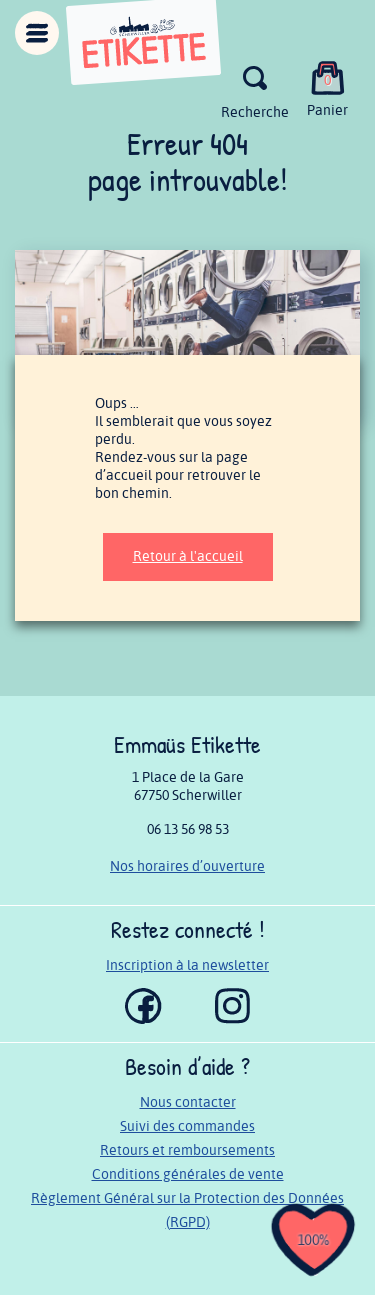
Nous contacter (188, 1102)
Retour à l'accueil (188, 556)
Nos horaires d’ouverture (187, 866)
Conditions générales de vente (188, 1174)
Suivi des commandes (187, 1126)
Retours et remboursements (187, 1150)
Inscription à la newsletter (187, 965)
